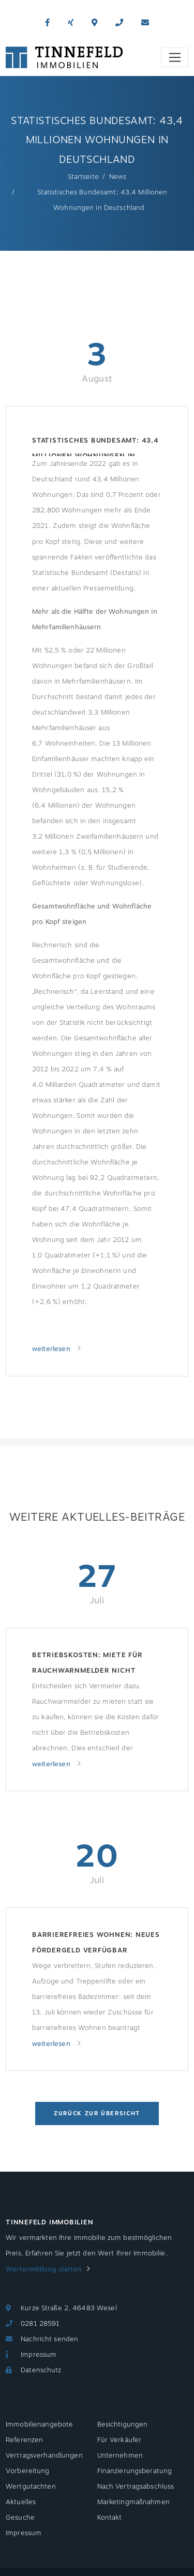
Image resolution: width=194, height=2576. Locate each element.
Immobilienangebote (39, 2424)
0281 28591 (40, 2324)
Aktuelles (21, 2502)
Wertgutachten (31, 2486)
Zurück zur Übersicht (97, 2113)
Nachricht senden (49, 2339)
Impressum (38, 2355)
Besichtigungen (122, 2424)
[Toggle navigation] (174, 57)
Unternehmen (120, 2455)
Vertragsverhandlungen (44, 2455)
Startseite (83, 177)
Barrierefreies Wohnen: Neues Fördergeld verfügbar (96, 1943)
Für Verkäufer (119, 2440)
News (118, 177)
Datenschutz (41, 2370)
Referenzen (24, 2440)
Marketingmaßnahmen (133, 2502)
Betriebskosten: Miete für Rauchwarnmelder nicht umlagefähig (87, 1664)
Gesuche (20, 2517)
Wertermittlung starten (44, 2269)
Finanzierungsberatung (134, 2471)
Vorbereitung (28, 2471)
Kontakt (109, 2517)
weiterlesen (52, 1349)
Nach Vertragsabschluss (135, 2486)
